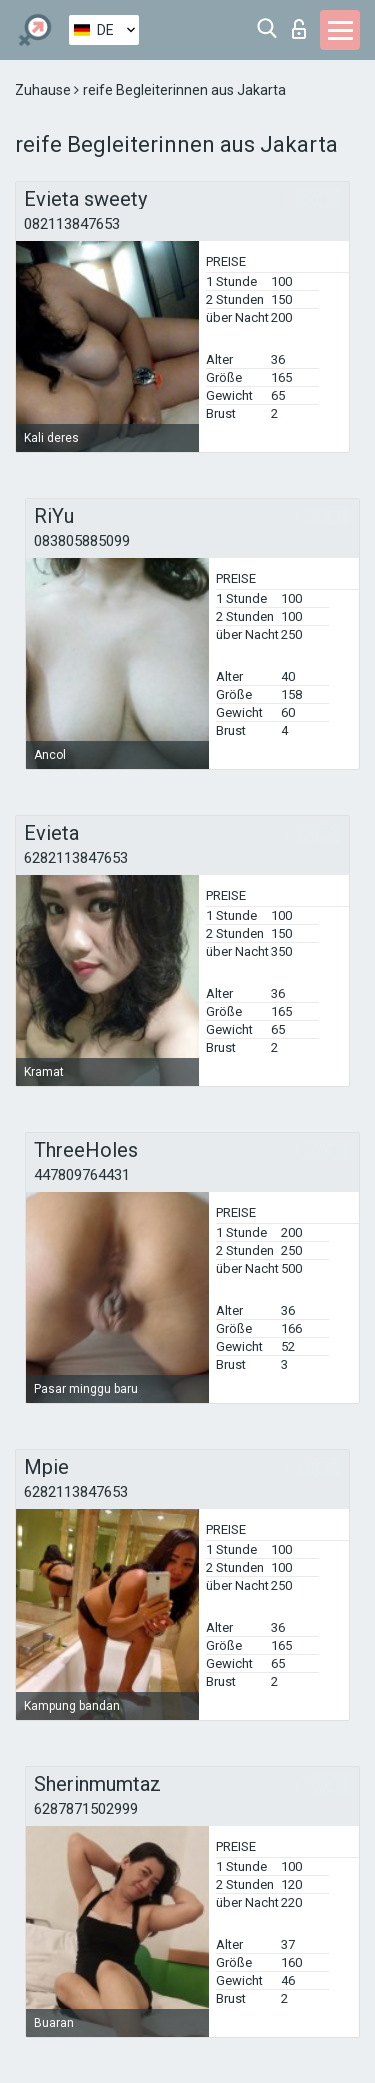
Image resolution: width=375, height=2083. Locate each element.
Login (299, 29)
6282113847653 (76, 858)
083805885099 (82, 541)
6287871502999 (86, 1809)
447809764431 (82, 1175)
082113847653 (72, 224)
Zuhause (44, 90)
